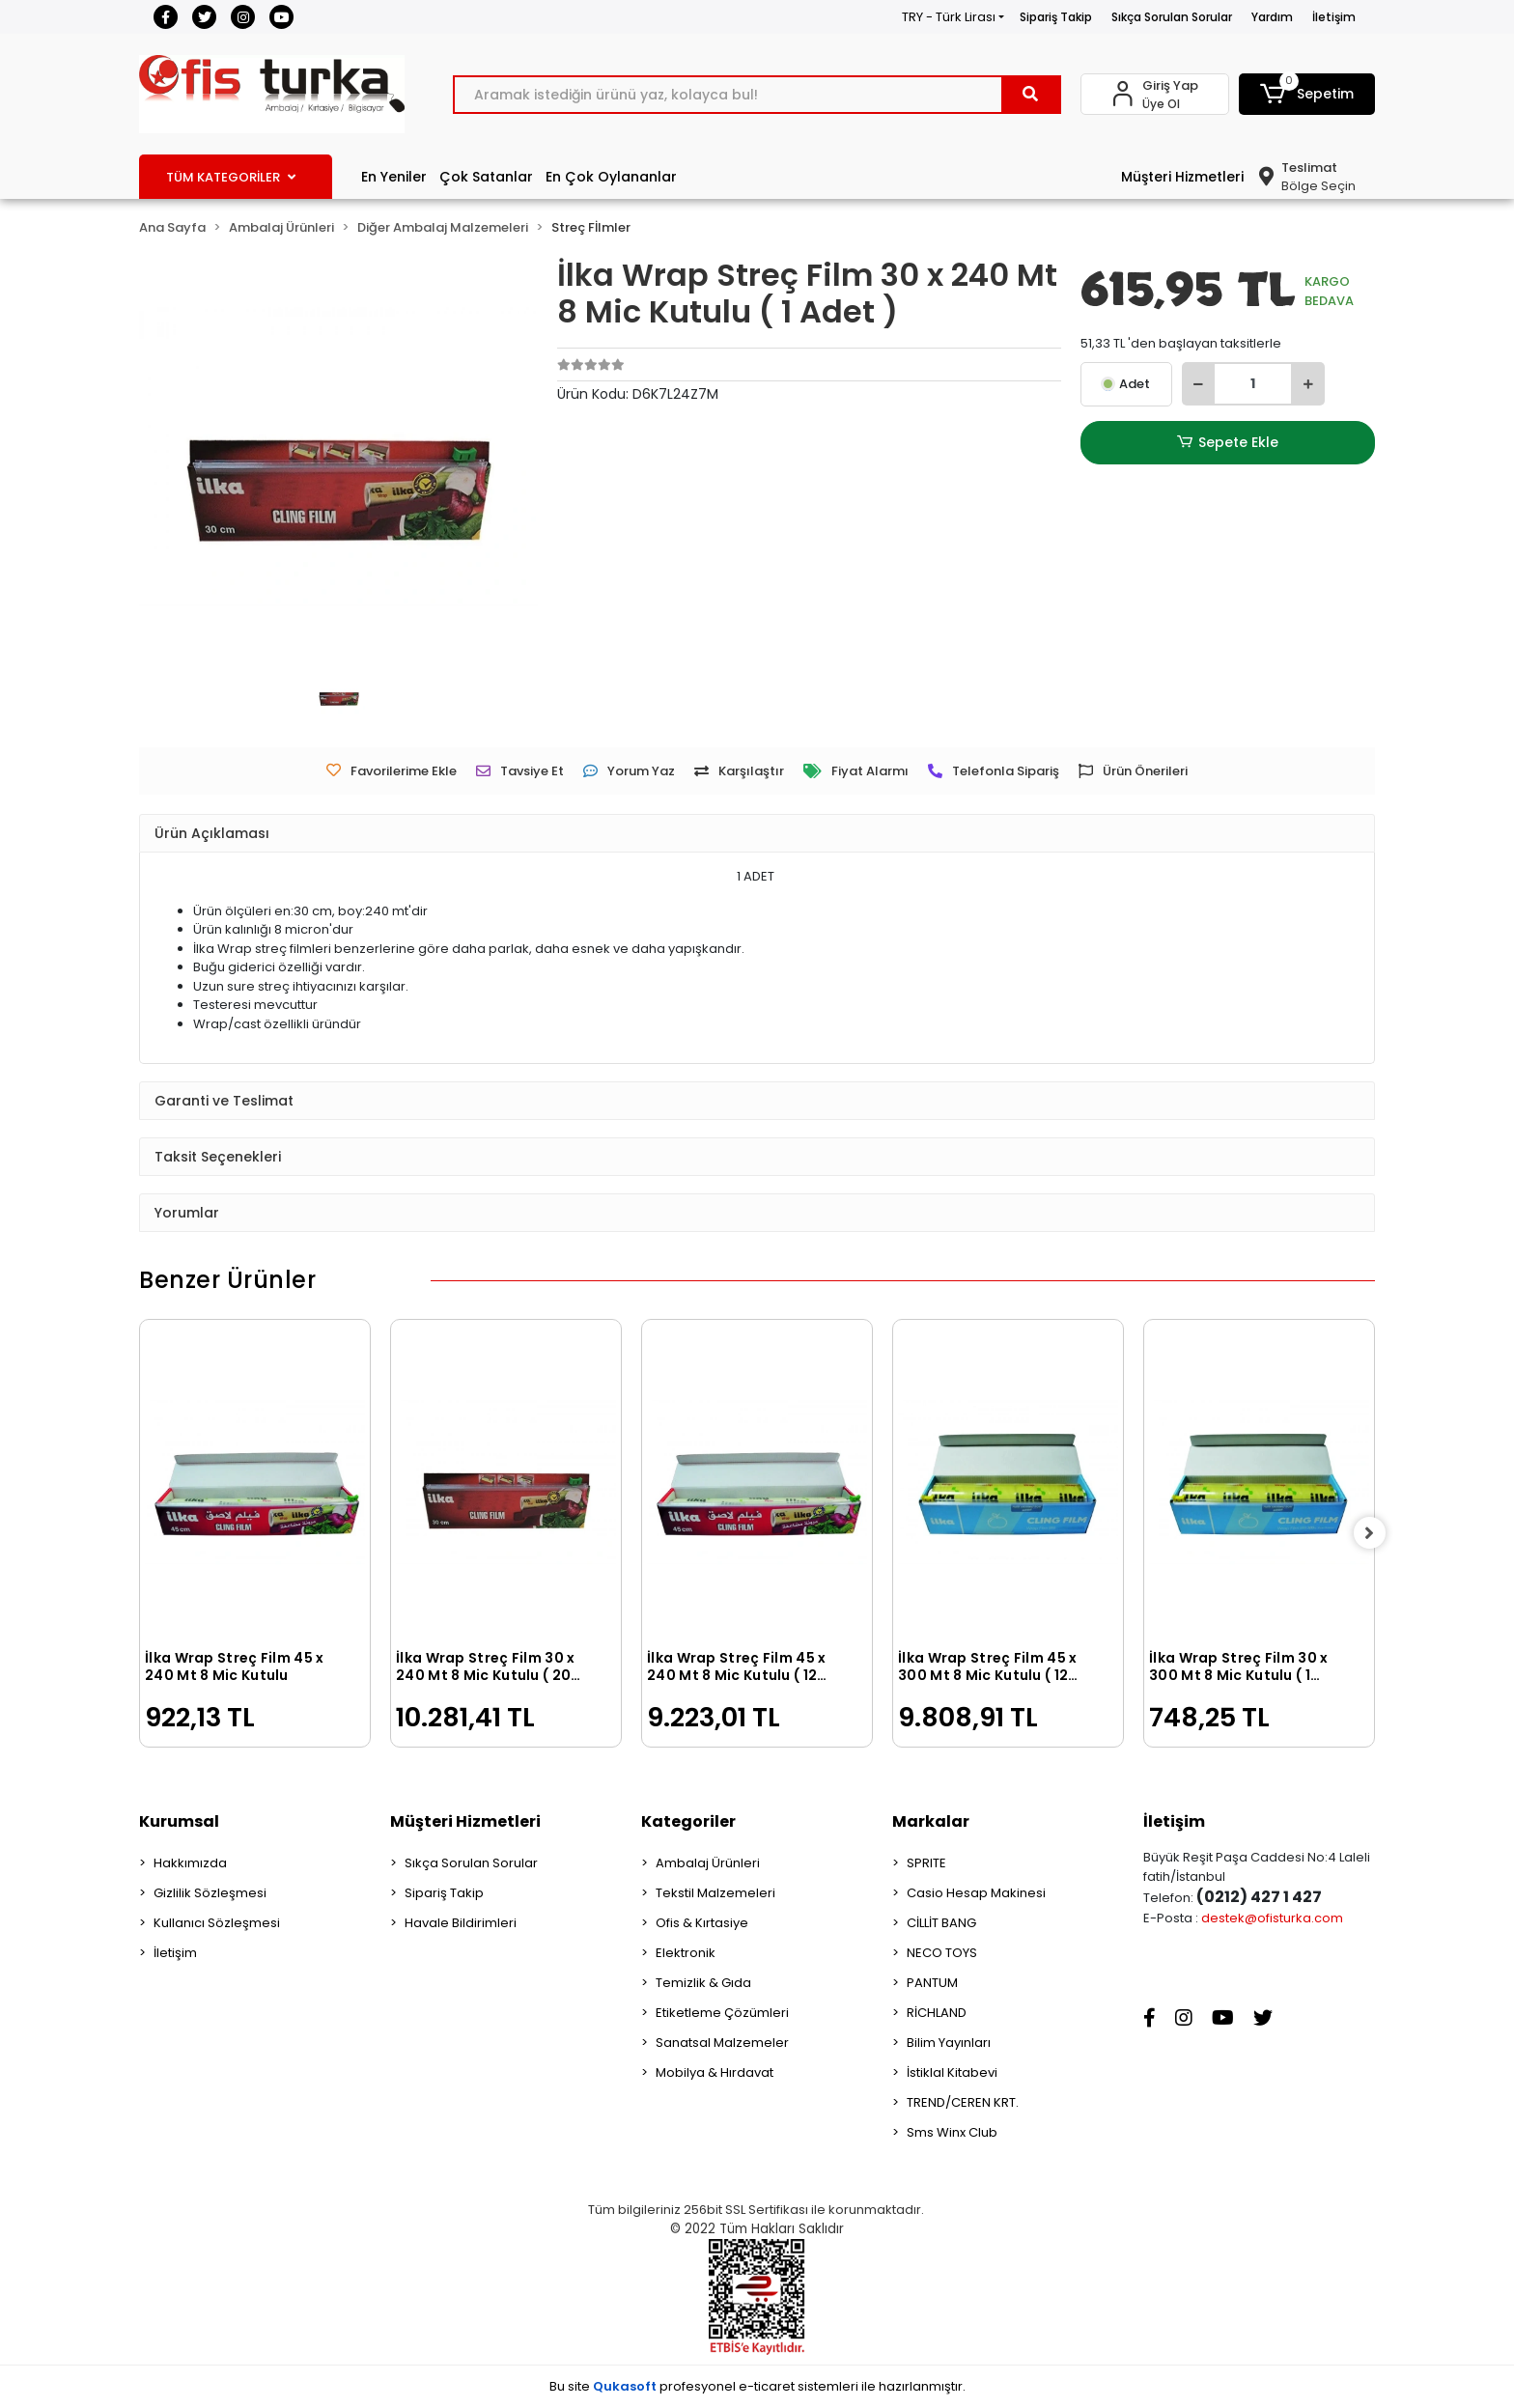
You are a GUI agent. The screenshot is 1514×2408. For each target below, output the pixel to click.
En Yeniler (394, 176)
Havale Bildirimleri (461, 1923)
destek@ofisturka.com (1272, 1918)
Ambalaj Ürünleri (708, 1863)
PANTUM (932, 1983)
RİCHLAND (937, 2012)
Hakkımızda (190, 1863)
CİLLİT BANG (941, 1923)
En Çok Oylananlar (611, 176)
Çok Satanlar (486, 176)
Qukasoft (625, 2386)
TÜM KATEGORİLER (230, 177)
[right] (1375, 1533)
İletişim (1334, 17)
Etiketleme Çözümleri (722, 2012)
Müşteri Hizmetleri (1182, 176)
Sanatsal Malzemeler (722, 2042)
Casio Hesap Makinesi (976, 1893)
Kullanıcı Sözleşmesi (217, 1923)
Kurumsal (179, 1821)
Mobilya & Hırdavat (714, 2072)
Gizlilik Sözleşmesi (210, 1893)
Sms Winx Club (952, 2132)
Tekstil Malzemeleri (715, 1893)
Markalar (930, 1821)
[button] (1307, 94)
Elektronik (685, 1953)
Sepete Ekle (1227, 443)
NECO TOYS (942, 1953)
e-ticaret (767, 2386)
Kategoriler (688, 1821)
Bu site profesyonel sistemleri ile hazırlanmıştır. (757, 2386)
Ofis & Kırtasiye (702, 1923)
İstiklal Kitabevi (952, 2072)
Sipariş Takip (1056, 17)
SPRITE (926, 1863)
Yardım (1272, 17)
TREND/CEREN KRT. (963, 2102)
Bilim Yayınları (949, 2042)
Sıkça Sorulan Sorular (1171, 17)
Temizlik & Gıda (703, 1983)
